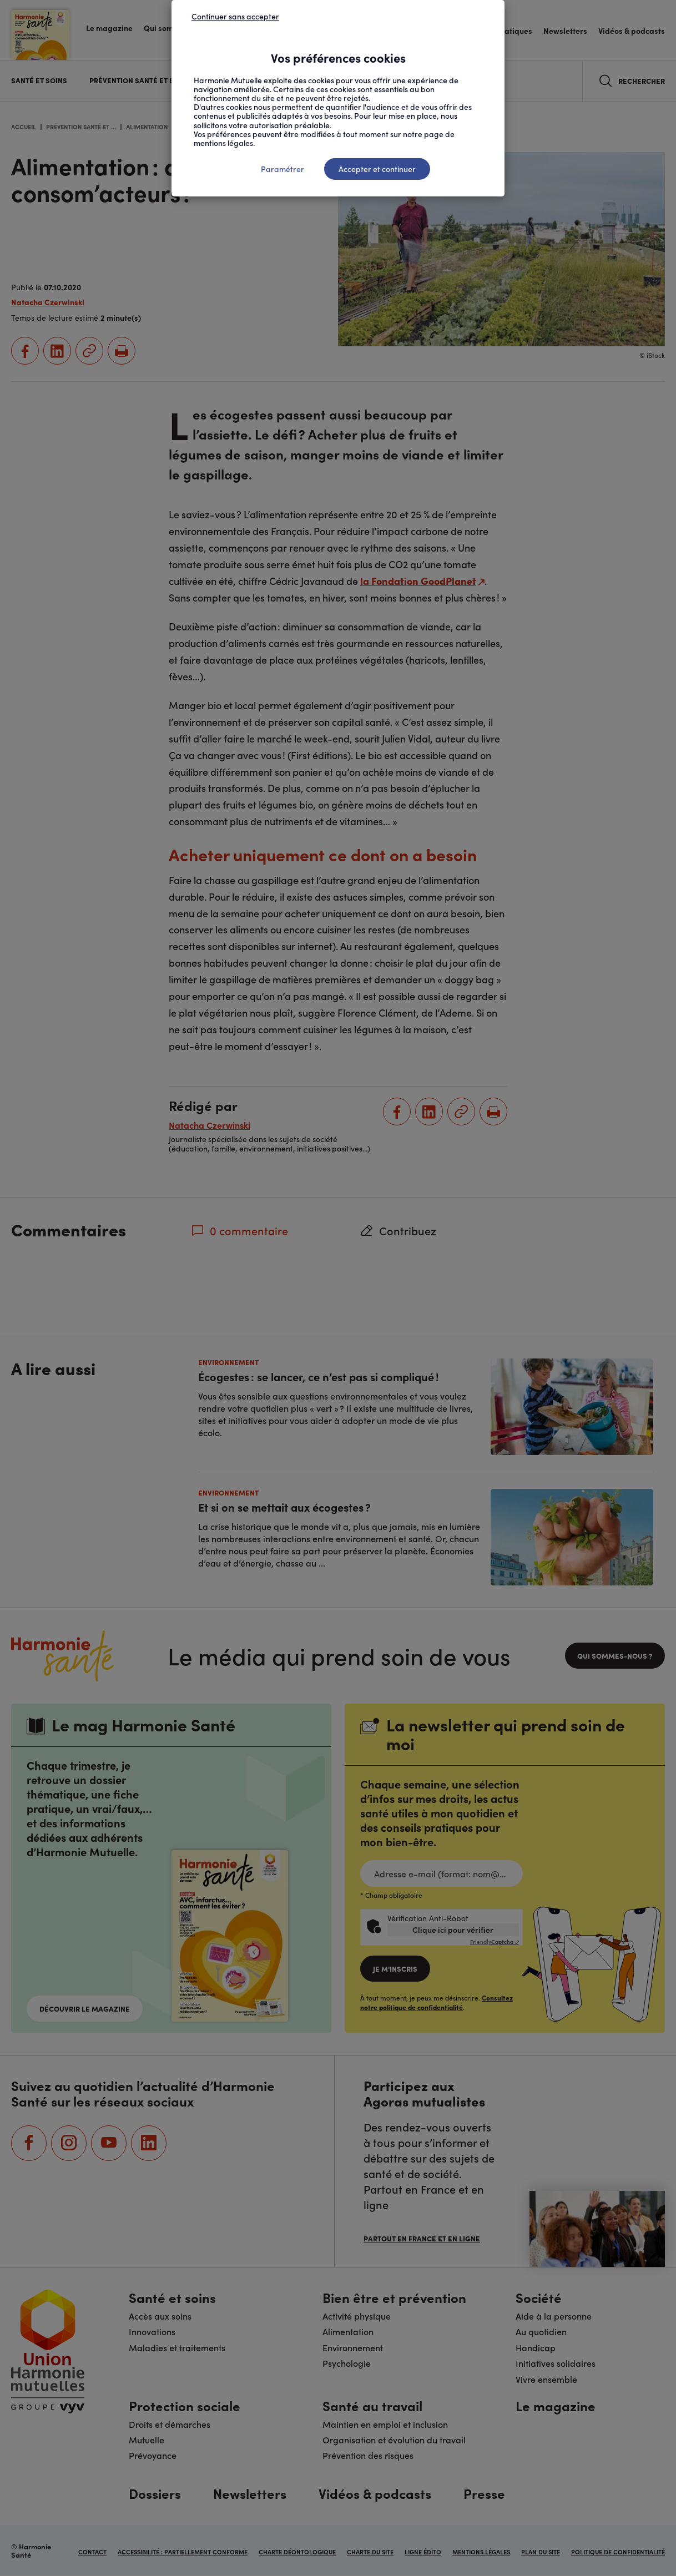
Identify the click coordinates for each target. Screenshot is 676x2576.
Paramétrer (282, 168)
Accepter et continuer (377, 168)
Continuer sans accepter (235, 16)
